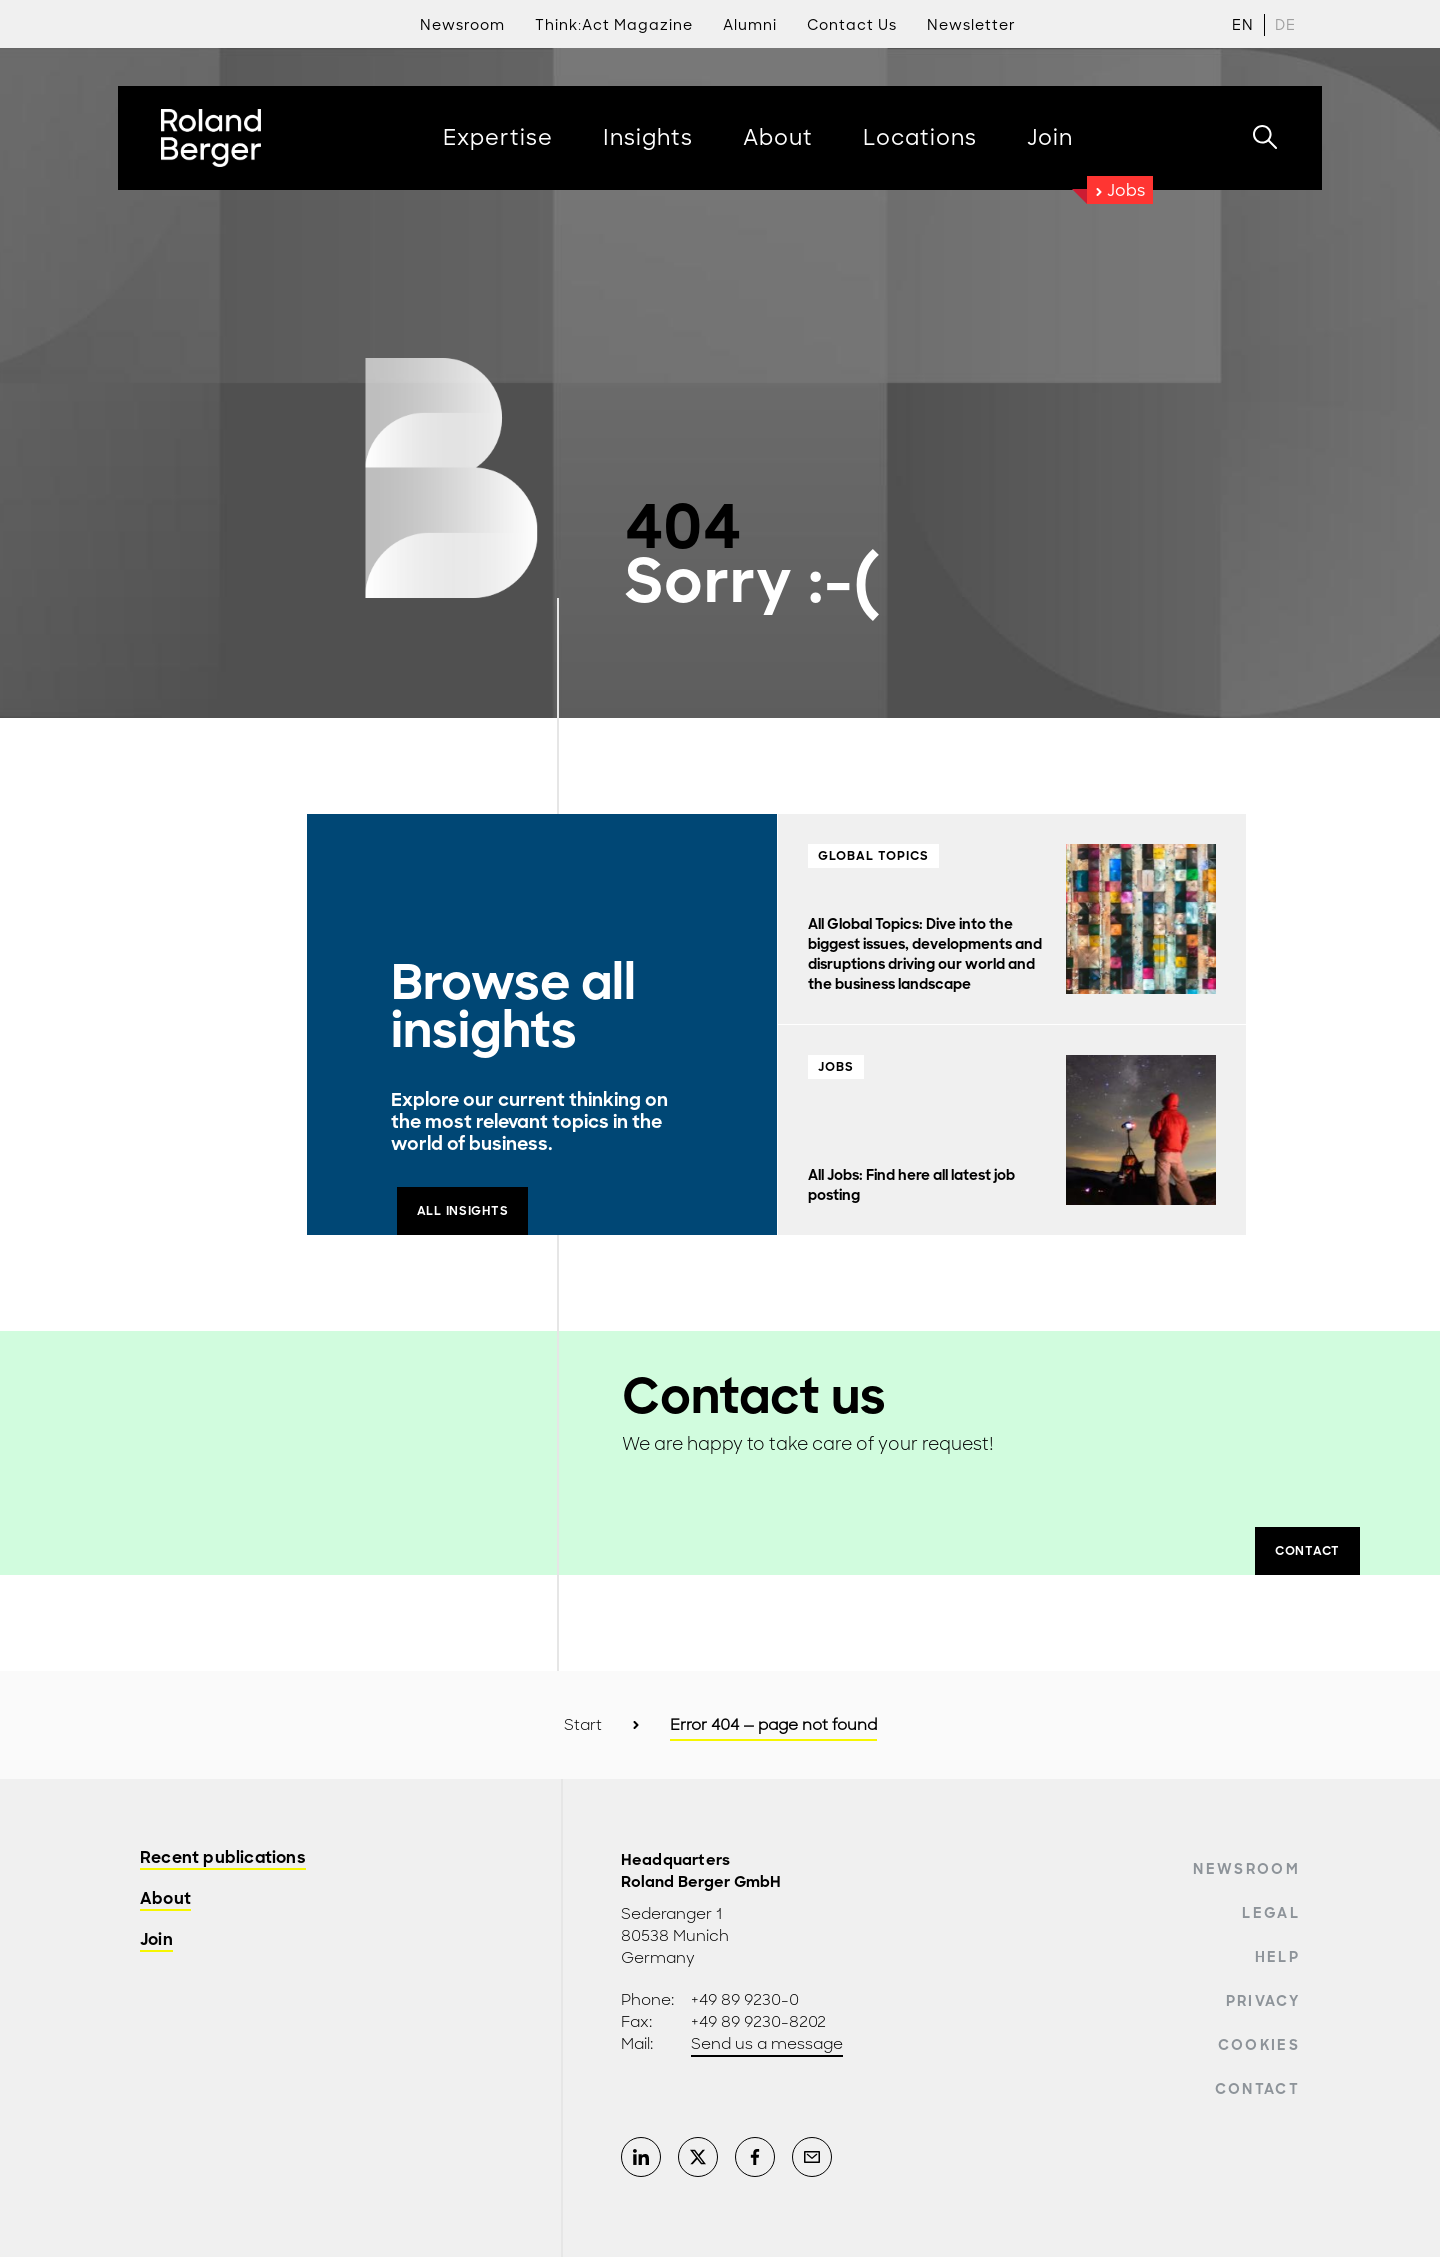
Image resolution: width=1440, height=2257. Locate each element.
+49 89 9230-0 (745, 2000)
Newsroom (1246, 1869)
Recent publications (223, 1858)
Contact (1257, 2089)
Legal (1271, 1913)
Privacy (1263, 2001)
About (165, 1899)
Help (1277, 1957)
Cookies (1259, 2045)
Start (583, 1725)
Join (156, 1940)
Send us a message (767, 2044)
